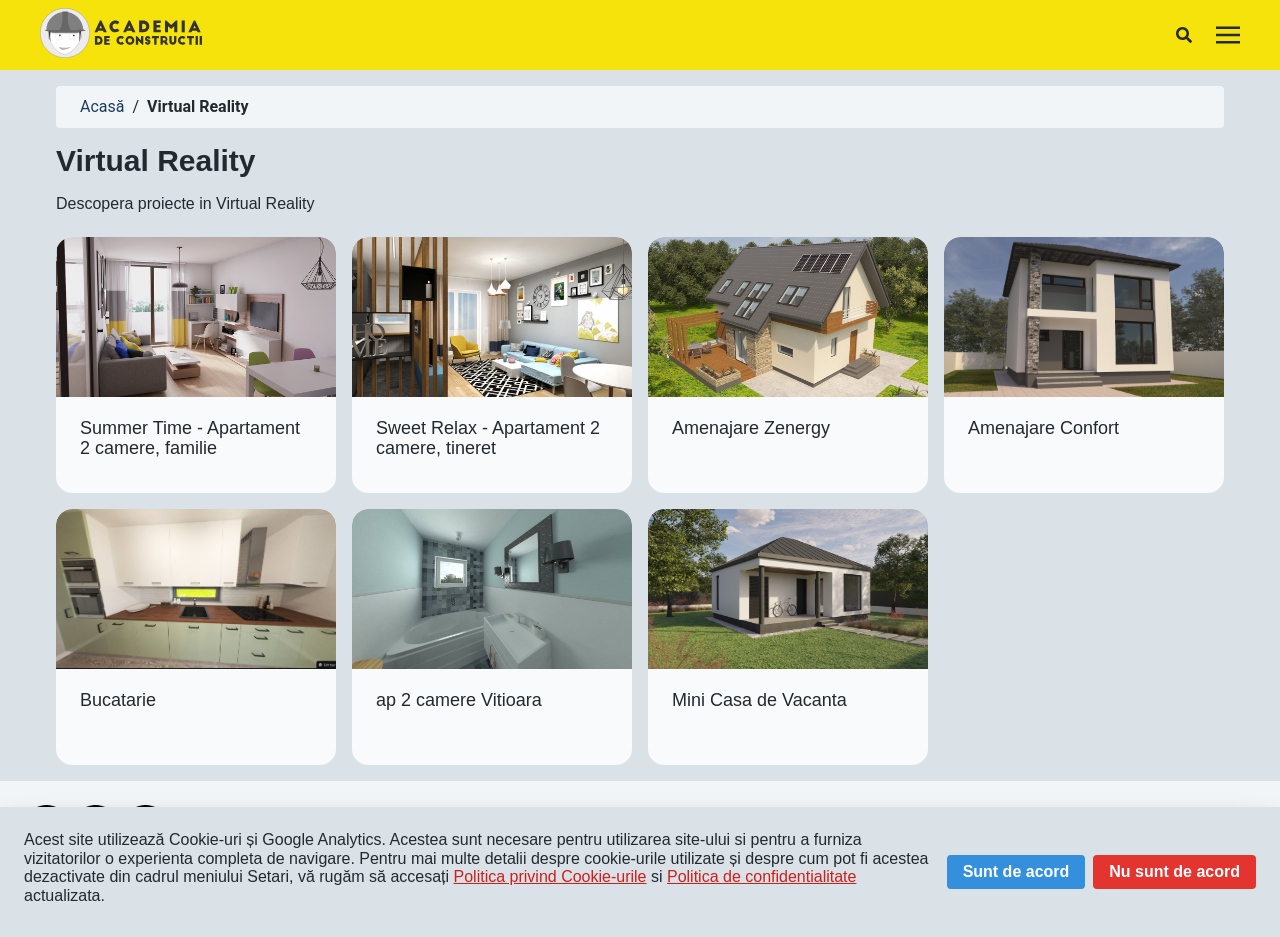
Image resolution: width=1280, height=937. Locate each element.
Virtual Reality (197, 106)
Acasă (102, 106)
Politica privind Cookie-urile (550, 876)
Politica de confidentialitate (761, 876)
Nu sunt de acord (1174, 871)
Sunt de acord (1016, 871)
